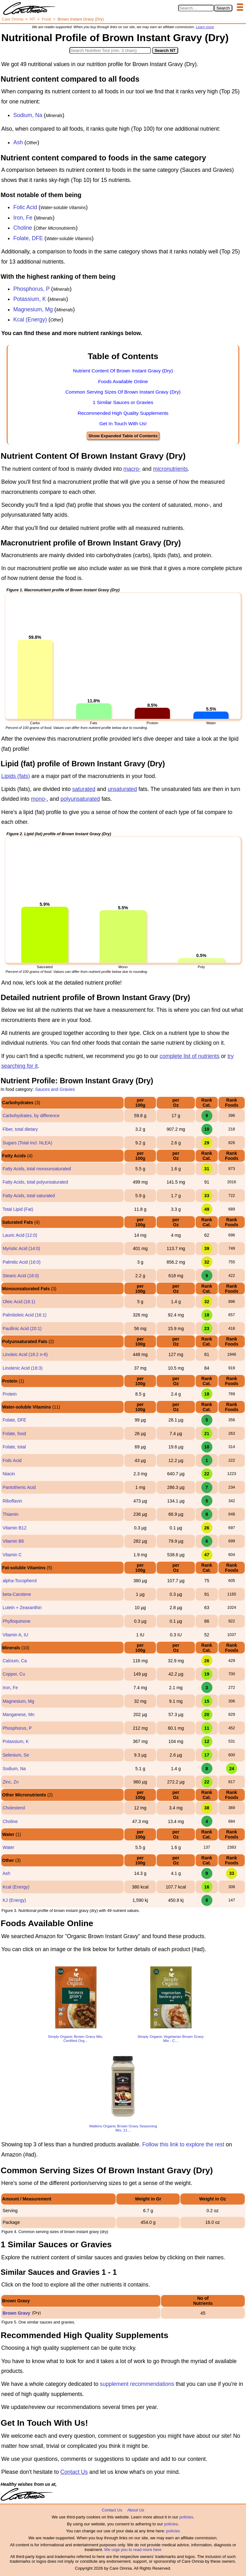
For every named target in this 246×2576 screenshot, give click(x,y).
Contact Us (74, 2472)
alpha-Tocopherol (19, 1580)
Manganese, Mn (18, 1714)
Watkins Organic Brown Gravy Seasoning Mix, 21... (123, 2128)
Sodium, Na (27, 115)
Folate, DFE (28, 238)
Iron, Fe (22, 218)
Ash (18, 142)
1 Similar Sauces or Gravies (123, 402)
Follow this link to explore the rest (183, 2144)
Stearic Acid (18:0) (21, 1275)
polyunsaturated (80, 799)
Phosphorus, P (31, 289)
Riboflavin (12, 1500)
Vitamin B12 (14, 1527)
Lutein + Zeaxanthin (22, 1607)
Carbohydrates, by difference (31, 1115)
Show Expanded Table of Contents (123, 435)
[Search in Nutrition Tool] (110, 50)
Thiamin (10, 1514)
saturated (83, 789)
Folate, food (14, 1433)
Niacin (9, 1473)
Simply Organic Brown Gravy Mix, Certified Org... (75, 2038)
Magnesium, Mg (33, 309)
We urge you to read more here (132, 2549)
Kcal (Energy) (30, 319)
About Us (135, 2510)
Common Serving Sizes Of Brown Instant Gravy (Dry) (123, 392)
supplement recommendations (137, 2384)
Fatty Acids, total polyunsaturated (35, 1182)
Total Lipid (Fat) (18, 1209)
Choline (22, 228)
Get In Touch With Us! (122, 423)
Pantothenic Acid (19, 1487)
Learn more (205, 27)
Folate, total (14, 1446)
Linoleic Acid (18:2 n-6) (25, 1354)
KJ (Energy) (14, 1900)
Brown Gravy (16, 2313)
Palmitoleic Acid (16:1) (25, 1314)
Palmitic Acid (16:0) (22, 1262)
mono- (39, 799)
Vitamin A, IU (15, 1634)
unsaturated (122, 789)
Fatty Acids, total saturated (29, 1195)
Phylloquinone (16, 1621)
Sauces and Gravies (55, 1089)
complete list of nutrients (189, 1056)
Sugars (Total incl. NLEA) (27, 1142)
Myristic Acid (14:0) (21, 1248)
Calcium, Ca (15, 1660)
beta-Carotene (17, 1594)
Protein (9, 1394)
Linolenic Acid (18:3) (22, 1368)
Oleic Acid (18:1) (19, 1301)
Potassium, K (29, 299)
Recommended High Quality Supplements (123, 413)
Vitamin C (12, 1554)
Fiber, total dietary (20, 1129)
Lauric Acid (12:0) (20, 1235)
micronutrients (170, 469)
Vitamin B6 (13, 1541)
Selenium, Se (16, 1755)
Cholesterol (14, 1807)
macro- (131, 469)
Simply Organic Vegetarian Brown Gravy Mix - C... (171, 2038)
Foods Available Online (123, 381)
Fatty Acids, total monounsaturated (37, 1168)
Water (8, 1847)
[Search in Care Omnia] (196, 8)
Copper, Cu (14, 1674)
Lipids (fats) (15, 776)
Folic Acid (25, 207)
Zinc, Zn (11, 1781)
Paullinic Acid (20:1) (22, 1328)
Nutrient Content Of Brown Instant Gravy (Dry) (123, 370)
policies (186, 2517)
